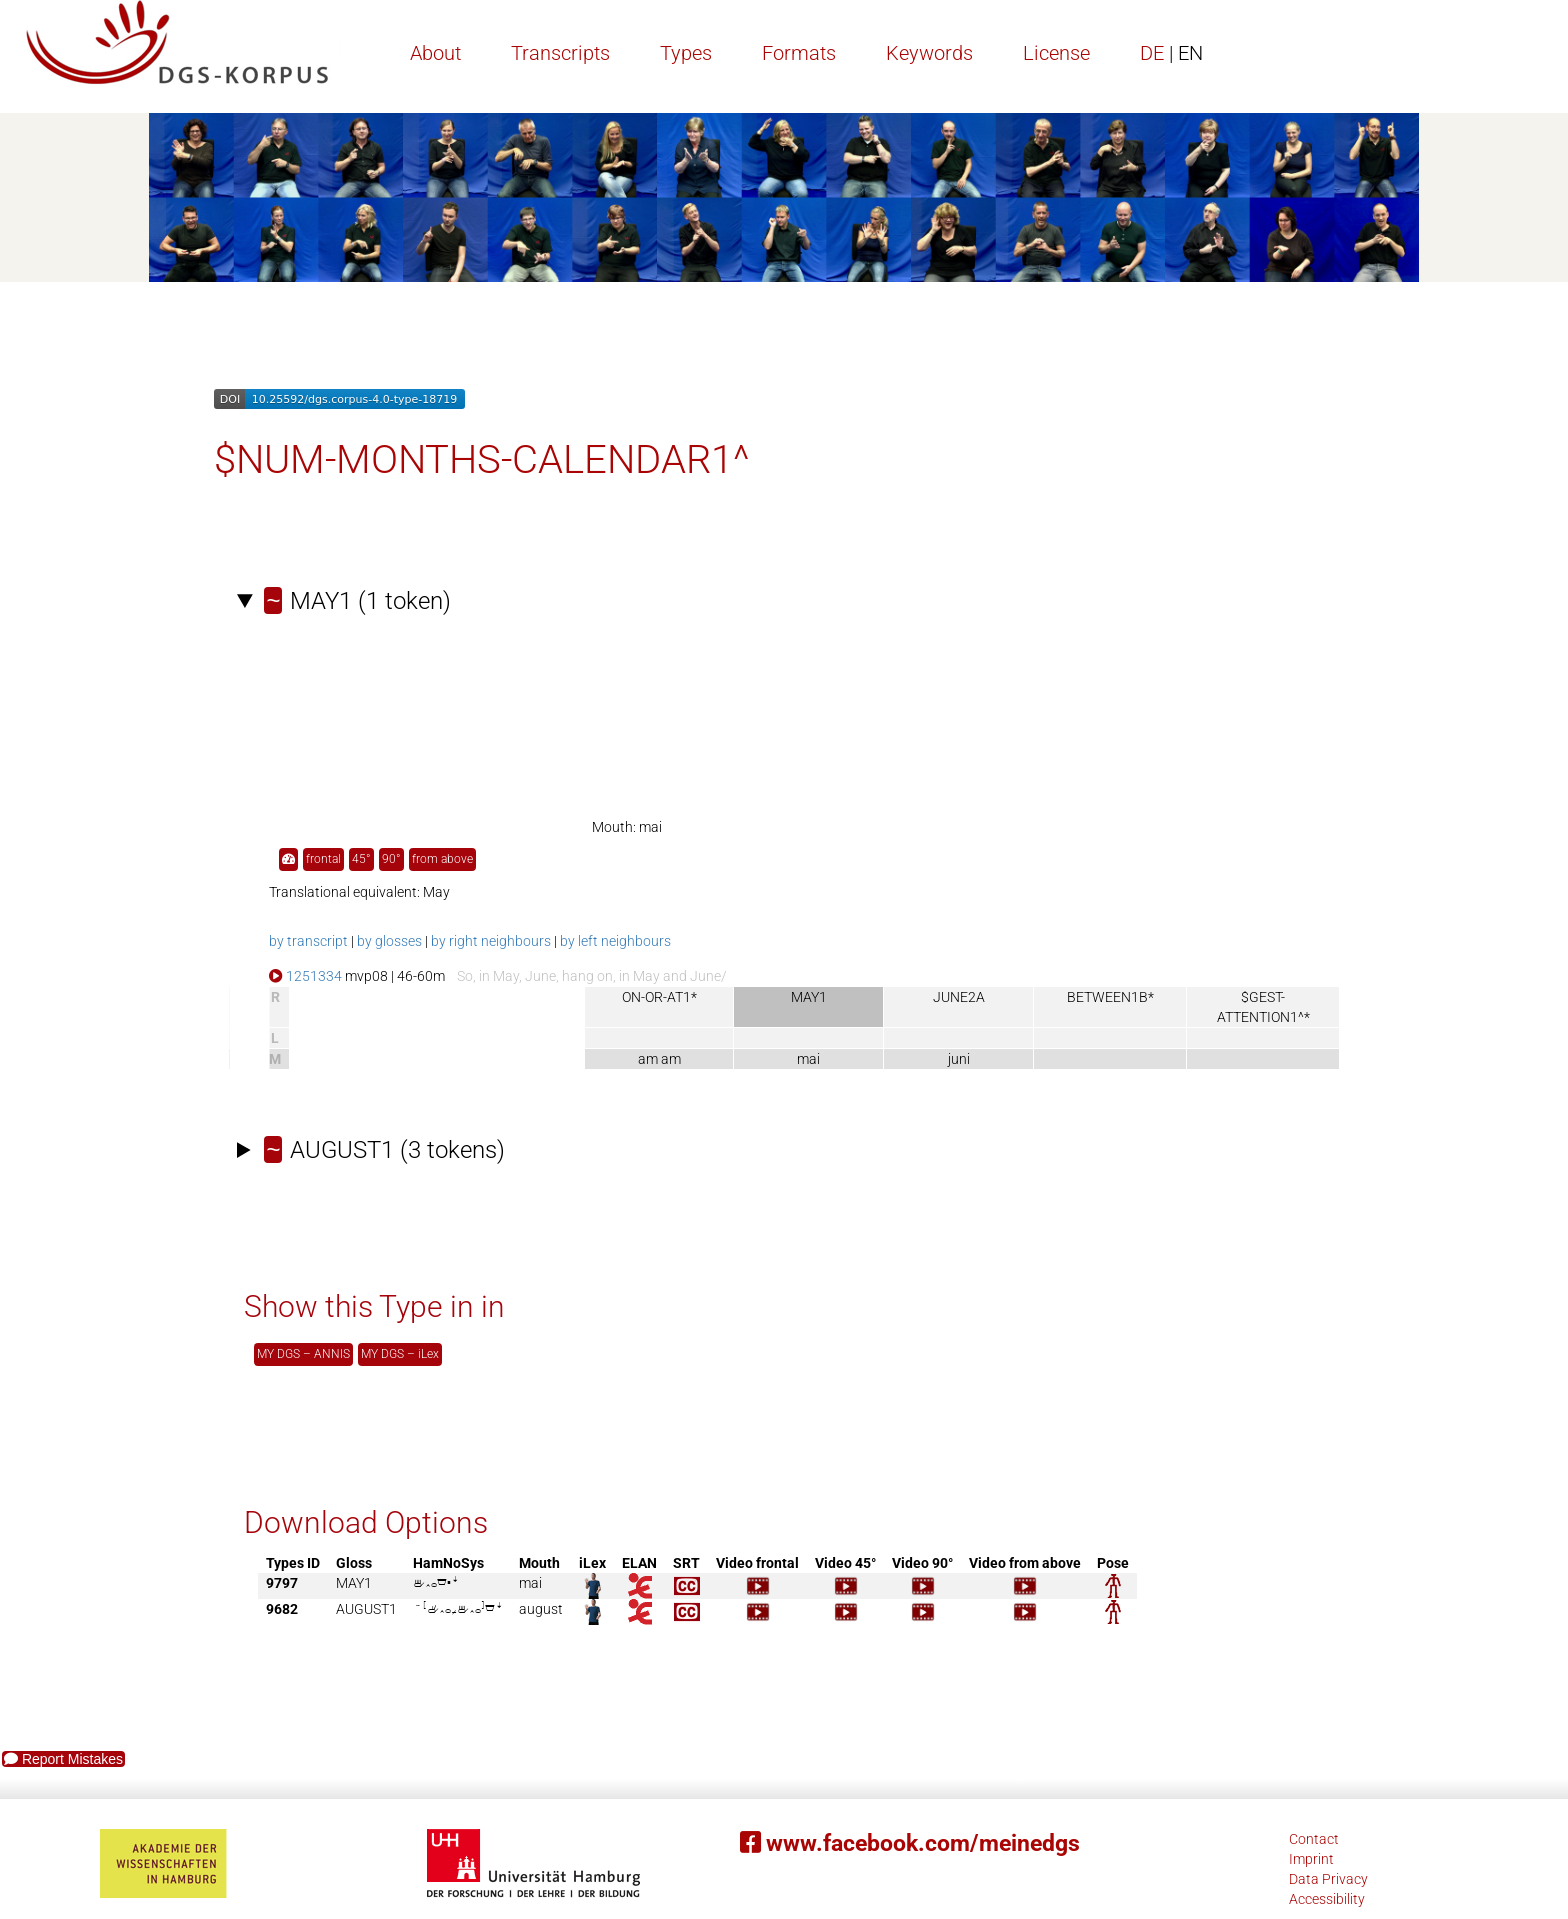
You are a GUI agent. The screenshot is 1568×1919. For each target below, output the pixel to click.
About (435, 53)
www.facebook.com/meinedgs (910, 1843)
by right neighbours (491, 941)
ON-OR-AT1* (659, 997)
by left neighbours (615, 941)
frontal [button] (323, 859)
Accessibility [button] (1327, 1899)
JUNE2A (959, 997)
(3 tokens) (384, 1150)
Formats (799, 53)
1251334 (305, 976)
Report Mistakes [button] (63, 1759)
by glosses (389, 941)
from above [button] (442, 859)
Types (686, 53)
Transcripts (560, 53)
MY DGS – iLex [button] (400, 1354)
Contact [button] (1314, 1839)
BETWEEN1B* (1110, 997)
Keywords (929, 53)
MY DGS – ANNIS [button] (303, 1354)
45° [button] (361, 859)
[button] (288, 859)
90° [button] (391, 859)
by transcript (308, 941)
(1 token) (357, 601)
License (1056, 53)
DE (1171, 53)
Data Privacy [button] (1328, 1879)
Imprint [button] (1311, 1859)
